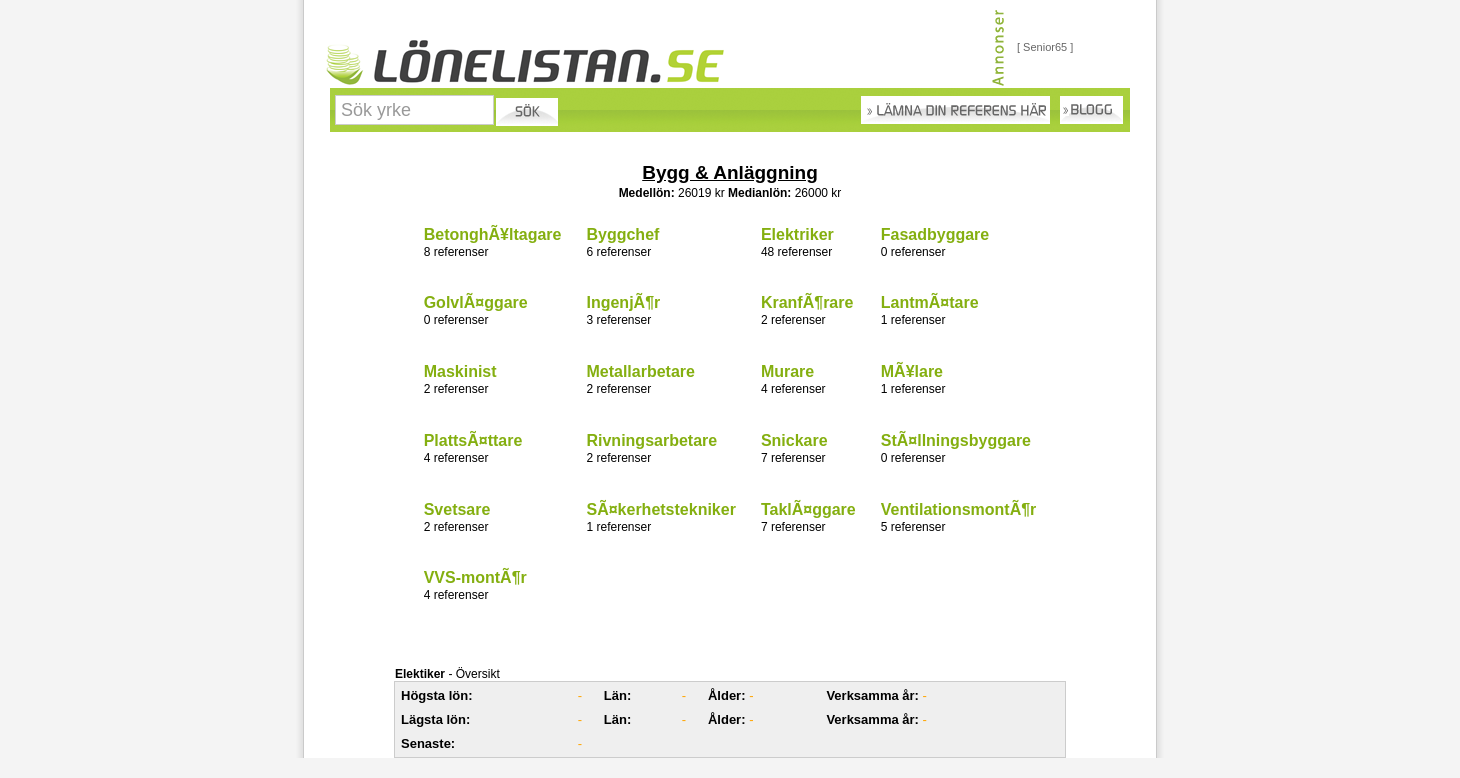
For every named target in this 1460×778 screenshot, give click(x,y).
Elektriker (797, 234)
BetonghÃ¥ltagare (493, 234)
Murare (787, 371)
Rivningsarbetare (651, 440)
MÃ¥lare (912, 371)
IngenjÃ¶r (623, 302)
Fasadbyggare (935, 234)
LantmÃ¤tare (930, 302)
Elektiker (420, 674)
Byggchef (622, 234)
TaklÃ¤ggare (808, 509)
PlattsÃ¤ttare (473, 440)
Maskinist (460, 371)
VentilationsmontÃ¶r (959, 509)
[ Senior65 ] (1045, 47)
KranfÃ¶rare (807, 302)
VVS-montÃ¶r (475, 577)
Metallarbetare (640, 371)
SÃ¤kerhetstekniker (660, 509)
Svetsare (457, 509)
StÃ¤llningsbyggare (956, 440)
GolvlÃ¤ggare (476, 302)
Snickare (794, 440)
